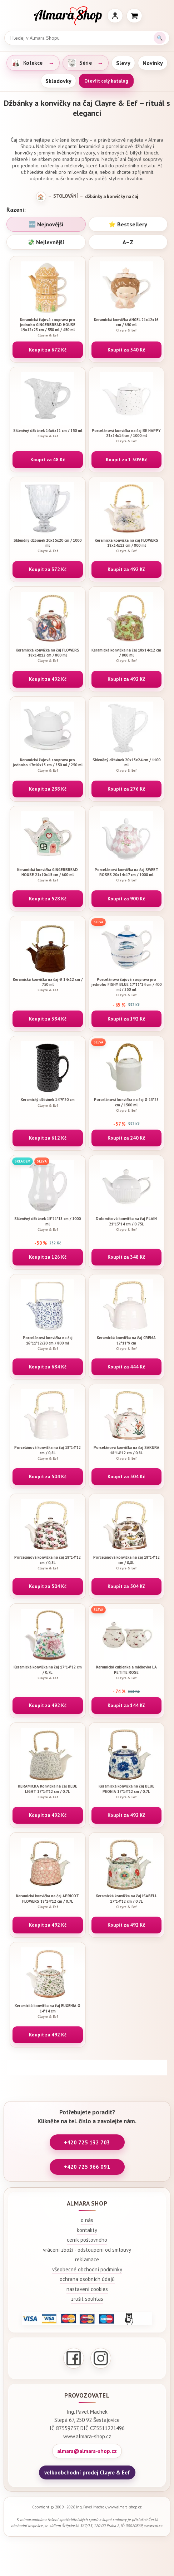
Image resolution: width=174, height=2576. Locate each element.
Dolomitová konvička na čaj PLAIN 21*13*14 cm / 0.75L (126, 1224)
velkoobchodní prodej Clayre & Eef (87, 2472)
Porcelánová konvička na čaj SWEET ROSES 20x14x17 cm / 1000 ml (126, 875)
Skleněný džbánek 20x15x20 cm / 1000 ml (48, 545)
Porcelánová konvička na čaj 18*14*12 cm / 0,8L (48, 1452)
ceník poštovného (87, 2239)
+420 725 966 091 (87, 2166)
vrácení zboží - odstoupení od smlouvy (87, 2249)
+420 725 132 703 (87, 2142)
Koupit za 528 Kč (47, 898)
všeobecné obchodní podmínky (87, 2269)
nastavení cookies (87, 2289)
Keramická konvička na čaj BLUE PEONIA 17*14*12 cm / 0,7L (126, 1791)
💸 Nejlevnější (46, 242)
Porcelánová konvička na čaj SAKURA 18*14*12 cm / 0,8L (126, 1452)
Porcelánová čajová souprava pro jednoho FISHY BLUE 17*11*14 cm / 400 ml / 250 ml (126, 987)
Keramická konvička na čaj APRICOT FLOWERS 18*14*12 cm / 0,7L (48, 1901)
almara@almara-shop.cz (87, 2451)
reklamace (87, 2259)
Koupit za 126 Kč (47, 1257)
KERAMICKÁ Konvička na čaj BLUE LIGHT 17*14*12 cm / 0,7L (48, 1791)
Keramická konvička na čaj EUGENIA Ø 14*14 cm (48, 2011)
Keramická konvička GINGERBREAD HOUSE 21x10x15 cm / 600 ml (48, 875)
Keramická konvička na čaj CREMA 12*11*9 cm (126, 1343)
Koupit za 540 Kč (126, 349)
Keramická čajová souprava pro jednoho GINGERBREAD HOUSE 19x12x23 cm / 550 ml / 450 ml (48, 327)
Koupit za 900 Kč (126, 898)
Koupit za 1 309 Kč (126, 459)
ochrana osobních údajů (87, 2279)
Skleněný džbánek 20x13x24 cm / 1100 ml (126, 765)
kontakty (87, 2230)
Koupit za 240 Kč (126, 1138)
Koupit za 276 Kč (126, 789)
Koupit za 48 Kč (47, 459)
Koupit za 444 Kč (126, 1366)
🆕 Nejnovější (46, 224)
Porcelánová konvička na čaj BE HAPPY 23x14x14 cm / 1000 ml (126, 435)
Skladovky (58, 80)
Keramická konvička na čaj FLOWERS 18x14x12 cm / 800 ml (126, 545)
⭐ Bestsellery (128, 224)
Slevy (123, 63)
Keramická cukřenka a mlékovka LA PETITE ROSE (126, 1672)
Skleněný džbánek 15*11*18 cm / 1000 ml (48, 1224)
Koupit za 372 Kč (47, 569)
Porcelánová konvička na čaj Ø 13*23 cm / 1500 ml (126, 1104)
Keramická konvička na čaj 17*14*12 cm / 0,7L (48, 1672)
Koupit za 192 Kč (126, 1019)
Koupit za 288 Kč (47, 789)
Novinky (153, 63)
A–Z (128, 242)
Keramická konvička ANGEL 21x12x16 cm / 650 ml (126, 325)
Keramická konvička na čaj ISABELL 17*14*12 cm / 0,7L (126, 1901)
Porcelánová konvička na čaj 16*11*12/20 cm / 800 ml (48, 1343)
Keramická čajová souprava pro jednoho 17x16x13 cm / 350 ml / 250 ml (48, 765)
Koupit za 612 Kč (47, 1138)
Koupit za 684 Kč (47, 1366)
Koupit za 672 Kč (47, 349)
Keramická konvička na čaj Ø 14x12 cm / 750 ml (48, 984)
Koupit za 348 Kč (126, 1257)
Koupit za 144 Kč (126, 1705)
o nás (87, 2220)
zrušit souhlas (87, 2298)
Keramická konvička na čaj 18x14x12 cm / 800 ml (126, 655)
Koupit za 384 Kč (47, 1019)
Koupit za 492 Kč (126, 569)
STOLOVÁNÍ (65, 196)
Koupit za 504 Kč (47, 1476)
